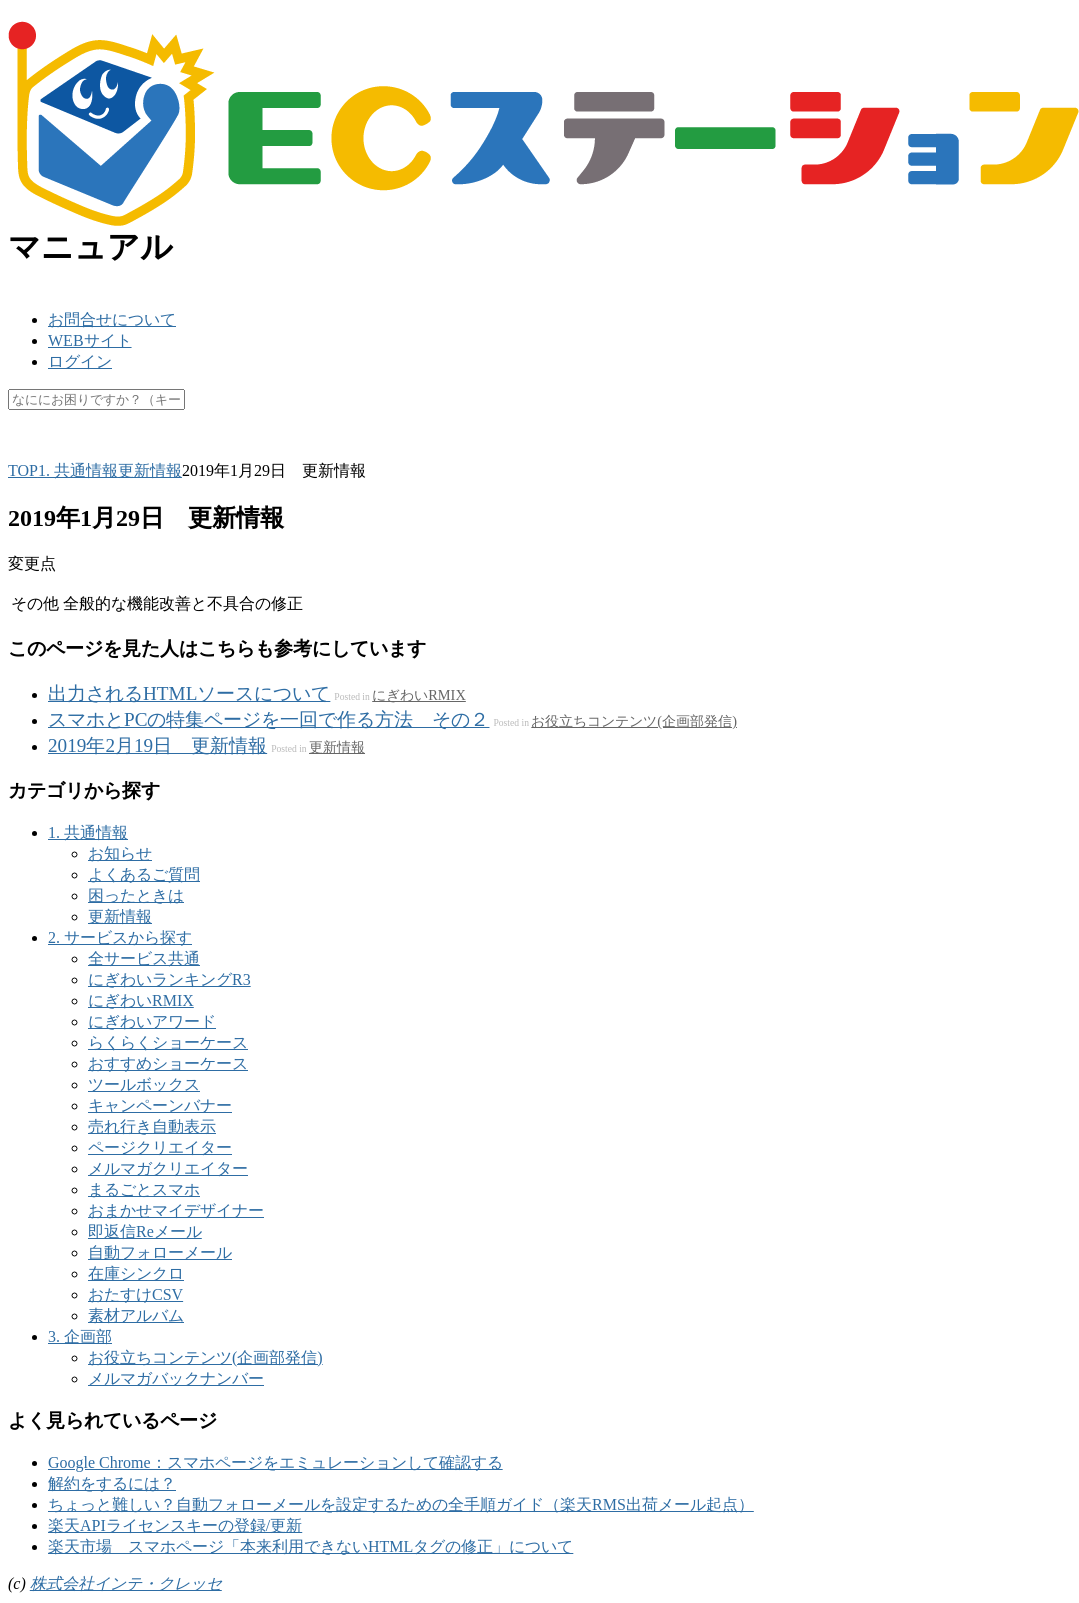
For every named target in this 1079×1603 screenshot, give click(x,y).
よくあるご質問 (144, 874)
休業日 (382, 447)
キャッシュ (230, 447)
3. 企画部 (80, 1336)
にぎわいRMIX (419, 695)
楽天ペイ (92, 447)
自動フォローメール (160, 1252)
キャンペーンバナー (160, 1105)
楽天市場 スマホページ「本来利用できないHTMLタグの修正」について (310, 1546)
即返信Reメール (145, 1231)
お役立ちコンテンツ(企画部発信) (634, 721)
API (157, 447)
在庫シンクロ (136, 1273)
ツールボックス (144, 1084)
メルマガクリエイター (168, 1168)
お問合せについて (112, 319)
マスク (314, 447)
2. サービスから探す (120, 937)
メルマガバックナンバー (176, 1378)
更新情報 (337, 747)
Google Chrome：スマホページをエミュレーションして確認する (275, 1462)
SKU (24, 447)
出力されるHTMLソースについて (189, 693)
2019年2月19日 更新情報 (157, 745)
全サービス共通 (144, 958)
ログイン (80, 361)
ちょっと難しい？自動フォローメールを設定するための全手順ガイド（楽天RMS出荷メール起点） (401, 1504)
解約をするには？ (112, 1483)
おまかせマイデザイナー (176, 1210)
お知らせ (120, 853)
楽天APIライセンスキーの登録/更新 (175, 1525)
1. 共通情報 (88, 832)
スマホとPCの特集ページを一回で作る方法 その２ (268, 719)
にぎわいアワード (152, 1021)
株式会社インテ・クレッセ (126, 1583)
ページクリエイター (160, 1147)
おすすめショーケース (168, 1063)
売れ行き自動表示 (152, 1126)
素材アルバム (136, 1315)
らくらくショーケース (168, 1042)
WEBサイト (90, 340)
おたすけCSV (135, 1294)
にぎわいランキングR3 (169, 979)
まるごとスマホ (144, 1189)
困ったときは (136, 895)
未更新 (450, 447)
